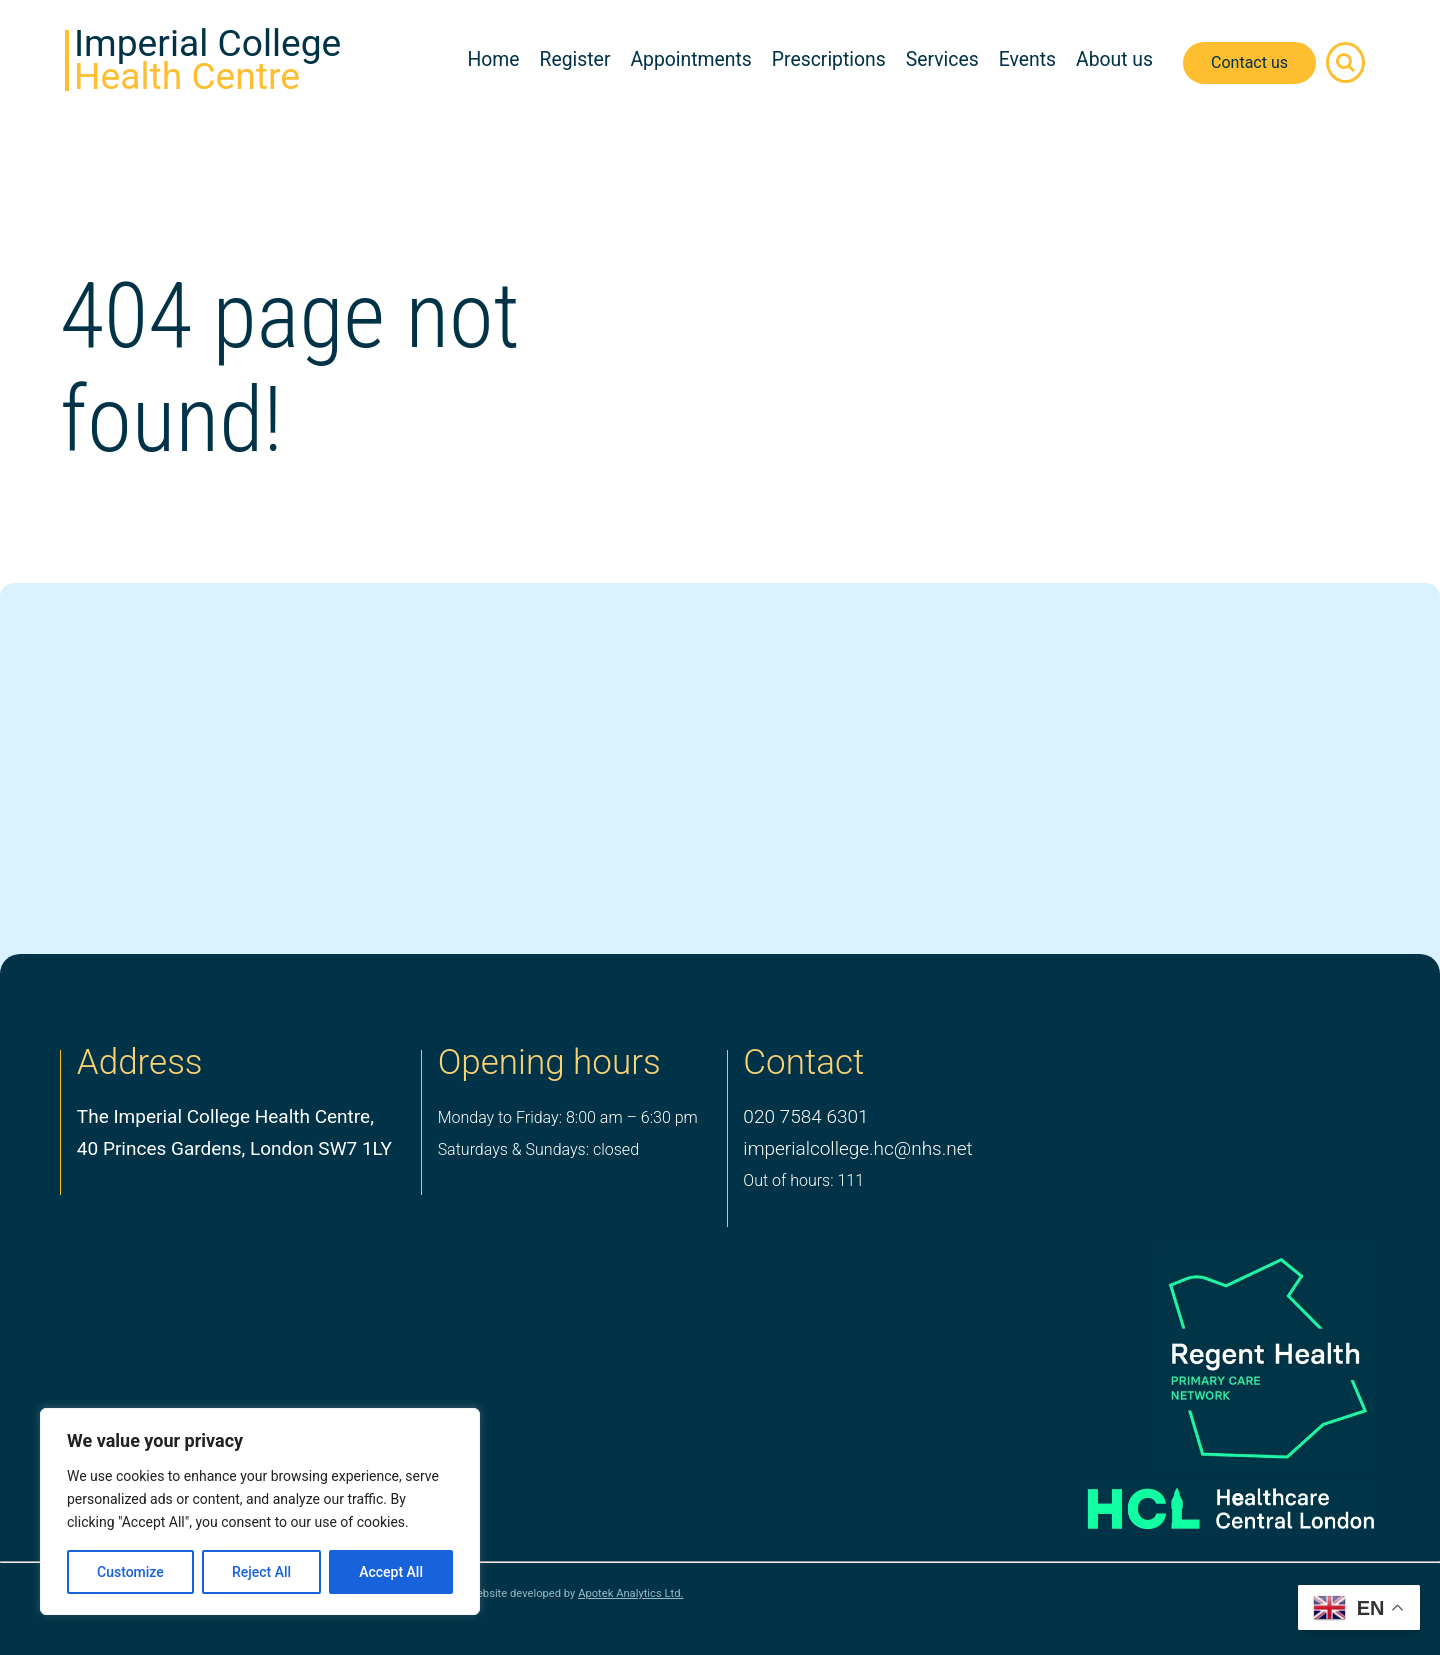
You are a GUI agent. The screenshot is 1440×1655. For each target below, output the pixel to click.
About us (1114, 59)
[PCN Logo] (1202, 1356)
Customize (130, 1572)
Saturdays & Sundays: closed (538, 1149)
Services (942, 59)
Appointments (690, 59)
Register (575, 59)
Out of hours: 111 (803, 1180)
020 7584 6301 (805, 1116)
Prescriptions (829, 59)
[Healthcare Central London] (1202, 1501)
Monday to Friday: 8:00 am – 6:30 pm (568, 1117)
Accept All (391, 1572)
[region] (260, 1511)
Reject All (261, 1572)
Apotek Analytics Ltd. (630, 1593)
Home (493, 59)
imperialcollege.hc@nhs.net (857, 1148)
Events (1027, 59)
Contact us (1249, 62)
